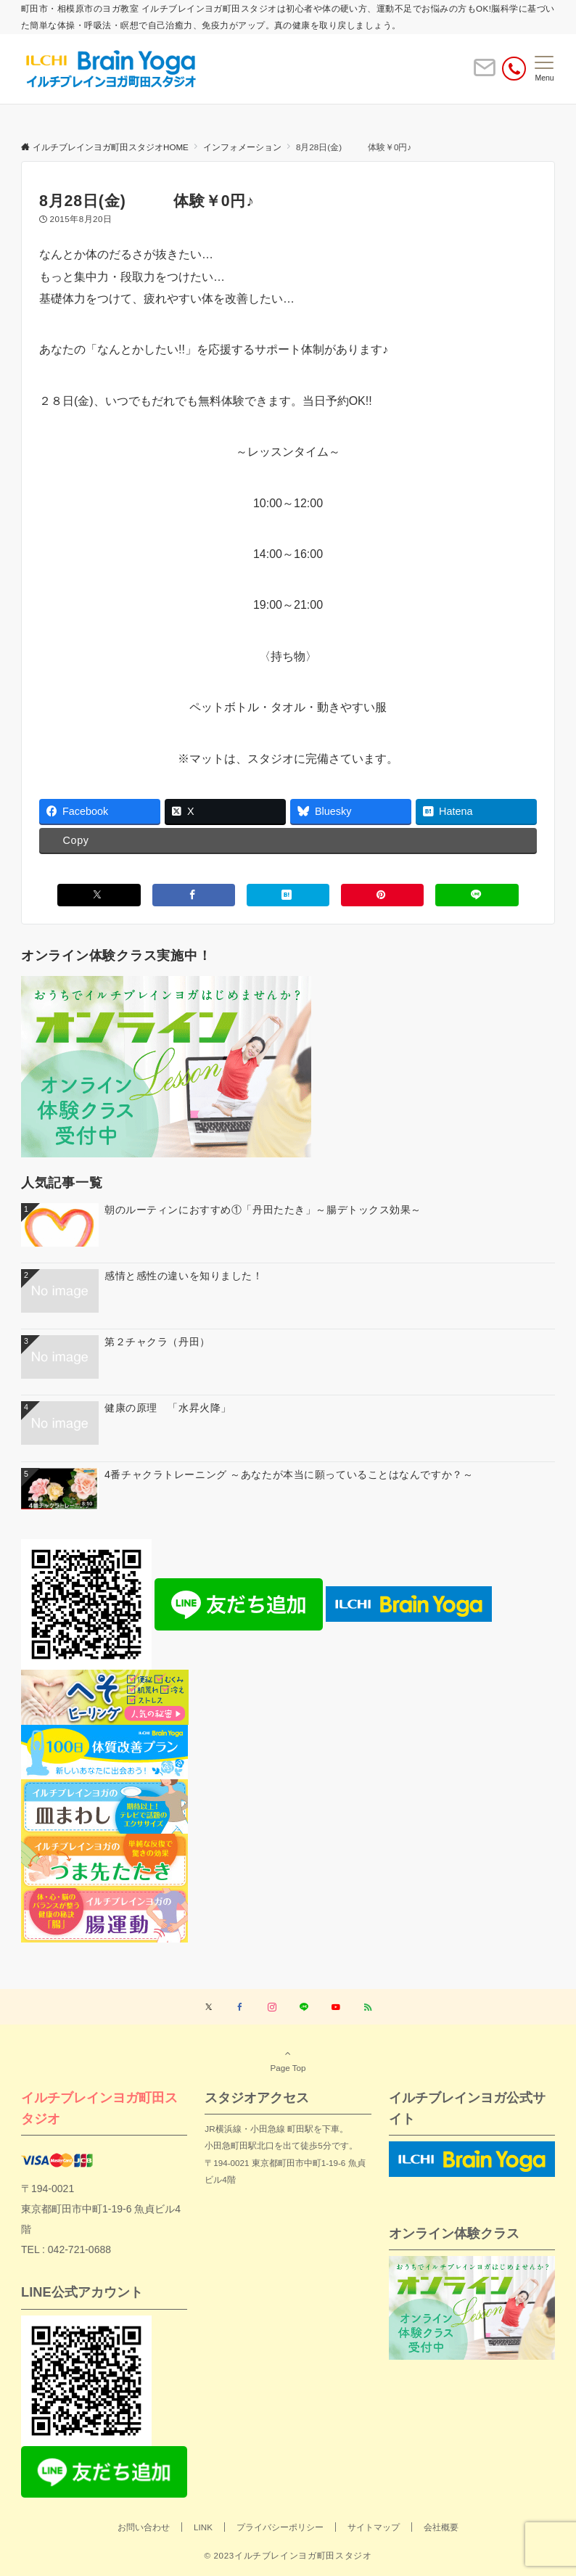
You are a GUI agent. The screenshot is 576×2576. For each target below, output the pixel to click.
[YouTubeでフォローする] (336, 2007)
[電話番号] (514, 69)
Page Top (288, 2060)
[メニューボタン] (544, 69)
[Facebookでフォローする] (240, 2007)
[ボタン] (484, 73)
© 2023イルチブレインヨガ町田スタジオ (287, 2555)
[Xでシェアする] (98, 895)
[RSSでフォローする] (367, 2007)
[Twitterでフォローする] (209, 2007)
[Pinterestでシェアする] (382, 895)
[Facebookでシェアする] (193, 895)
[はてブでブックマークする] (288, 895)
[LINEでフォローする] (304, 2007)
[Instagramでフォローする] (272, 2007)
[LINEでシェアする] (476, 895)
